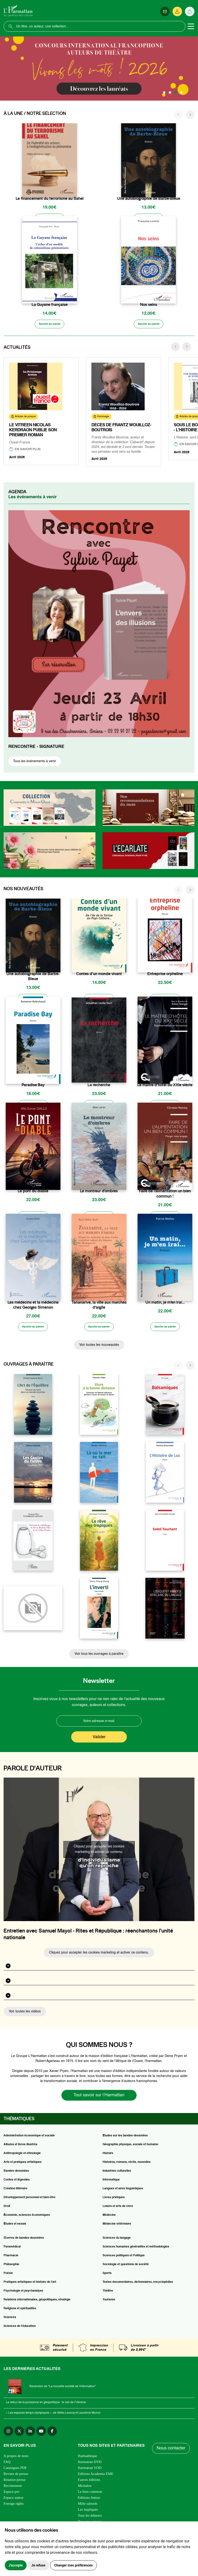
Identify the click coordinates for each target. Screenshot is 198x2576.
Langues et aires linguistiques (123, 2196)
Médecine (109, 2222)
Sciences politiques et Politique (124, 2263)
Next (186, 349)
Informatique (111, 2187)
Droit (7, 2213)
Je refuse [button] (38, 2565)
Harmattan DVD (90, 2469)
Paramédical (12, 2254)
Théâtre (108, 2298)
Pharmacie (11, 2263)
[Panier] (189, 11)
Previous (175, 349)
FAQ (7, 2469)
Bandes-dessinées (16, 2178)
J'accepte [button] (16, 2565)
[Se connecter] (177, 11)
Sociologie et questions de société (126, 2271)
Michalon (85, 2493)
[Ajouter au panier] (49, 218)
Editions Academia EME (95, 2481)
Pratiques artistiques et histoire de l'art (30, 2289)
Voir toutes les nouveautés (99, 1352)
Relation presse (14, 2487)
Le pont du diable (33, 1195)
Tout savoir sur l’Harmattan (99, 2103)
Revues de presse (16, 2481)
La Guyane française (50, 305)
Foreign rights (14, 2511)
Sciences (10, 2324)
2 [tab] (170, 92)
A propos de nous (16, 2463)
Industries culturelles (117, 2178)
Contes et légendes (17, 2187)
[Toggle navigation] (190, 26)
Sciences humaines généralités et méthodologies (136, 2254)
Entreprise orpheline (165, 976)
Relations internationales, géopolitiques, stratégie (37, 2307)
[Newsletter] (165, 11)
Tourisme (109, 2307)
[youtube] (41, 2438)
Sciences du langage (117, 2245)
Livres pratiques (114, 2204)
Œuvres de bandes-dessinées (24, 2245)
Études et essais (15, 2231)
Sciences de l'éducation (20, 2333)
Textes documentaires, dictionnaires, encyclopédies (138, 2289)
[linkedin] (30, 2438)
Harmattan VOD (89, 2475)
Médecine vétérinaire (117, 2231)
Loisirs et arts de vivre (118, 2213)
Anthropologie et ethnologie (22, 2160)
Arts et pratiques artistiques (23, 2169)
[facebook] (52, 2438)
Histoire (108, 2160)
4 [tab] (181, 92)
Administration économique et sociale (29, 2143)
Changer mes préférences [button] (73, 2565)
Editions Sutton (89, 2505)
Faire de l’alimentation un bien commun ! (165, 1198)
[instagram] (8, 2438)
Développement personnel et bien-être (29, 2204)
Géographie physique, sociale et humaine (130, 2151)
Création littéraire (15, 2196)
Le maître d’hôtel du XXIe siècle (165, 1088)
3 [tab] (175, 92)
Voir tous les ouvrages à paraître (99, 1661)
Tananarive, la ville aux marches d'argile (99, 1310)
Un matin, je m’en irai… (165, 1307)
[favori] (74, 189)
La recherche (99, 1088)
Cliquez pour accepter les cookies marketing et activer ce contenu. (99, 1856)
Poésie (8, 2280)
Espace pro (11, 2499)
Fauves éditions (89, 2487)
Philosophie (11, 2271)
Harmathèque (87, 2463)
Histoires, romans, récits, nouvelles (127, 2169)
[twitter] (19, 2438)
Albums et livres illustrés (20, 2151)
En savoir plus (25, 452)
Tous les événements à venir (34, 764)
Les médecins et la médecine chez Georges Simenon (33, 1310)
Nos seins (148, 305)
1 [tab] (164, 92)
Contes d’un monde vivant (99, 976)
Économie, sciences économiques (27, 2222)
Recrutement (13, 2493)
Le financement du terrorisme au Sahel (50, 198)
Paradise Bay (33, 1088)
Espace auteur (14, 2505)
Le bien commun (90, 2499)
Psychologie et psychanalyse (23, 2298)
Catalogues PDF (15, 2475)
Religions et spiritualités (20, 2315)
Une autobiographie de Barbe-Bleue (148, 198)
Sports (107, 2280)
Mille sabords (87, 2511)
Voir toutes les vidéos (25, 2019)
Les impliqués (88, 2517)
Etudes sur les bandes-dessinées (125, 2143)
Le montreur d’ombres (99, 1195)
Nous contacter (171, 2456)
